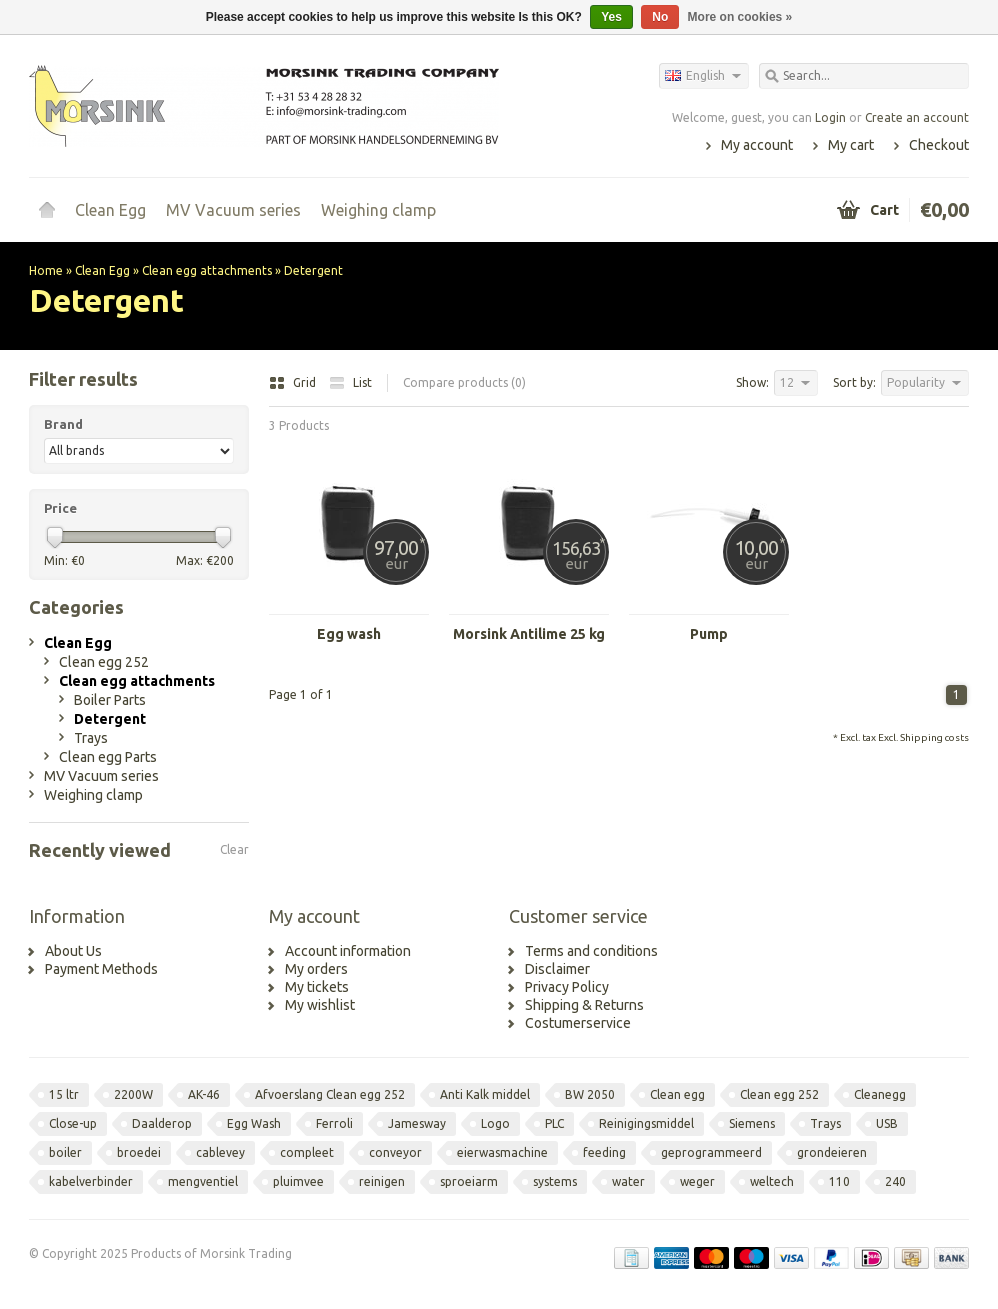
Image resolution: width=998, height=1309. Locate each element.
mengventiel (203, 1181)
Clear (234, 849)
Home (47, 210)
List (350, 382)
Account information (348, 951)
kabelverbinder (91, 1181)
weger (697, 1181)
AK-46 (204, 1094)
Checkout (939, 145)
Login (830, 117)
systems (555, 1181)
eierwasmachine (502, 1152)
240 (895, 1181)
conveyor (395, 1152)
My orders (316, 969)
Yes (611, 17)
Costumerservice (578, 1023)
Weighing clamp (378, 210)
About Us (73, 951)
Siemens (752, 1123)
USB (887, 1123)
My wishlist (320, 1005)
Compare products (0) (464, 382)
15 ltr (64, 1094)
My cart (851, 145)
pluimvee (298, 1181)
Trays (91, 738)
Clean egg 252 (104, 662)
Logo (495, 1123)
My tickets (317, 987)
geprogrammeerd (711, 1152)
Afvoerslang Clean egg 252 (330, 1094)
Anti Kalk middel (485, 1094)
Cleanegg (880, 1094)
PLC (554, 1123)
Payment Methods (101, 969)
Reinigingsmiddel (646, 1123)
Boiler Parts (110, 700)
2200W (133, 1094)
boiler (65, 1152)
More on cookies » (740, 17)
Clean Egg (110, 210)
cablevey (220, 1152)
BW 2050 (590, 1094)
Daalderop (162, 1123)
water (628, 1181)
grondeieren (832, 1152)
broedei (139, 1152)
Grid (294, 382)
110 (839, 1181)
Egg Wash (254, 1123)
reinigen (382, 1181)
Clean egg (677, 1094)
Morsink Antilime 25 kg (529, 634)
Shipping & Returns (584, 1005)
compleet (307, 1152)
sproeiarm (469, 1181)
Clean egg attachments (207, 270)
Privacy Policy (567, 987)
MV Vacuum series (233, 210)
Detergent (313, 270)
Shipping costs (934, 737)
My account (757, 145)
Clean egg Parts (108, 757)
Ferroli (334, 1123)
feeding (604, 1152)
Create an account (917, 117)
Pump (709, 634)
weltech (772, 1181)
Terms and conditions (591, 951)
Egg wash (349, 634)
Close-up (73, 1123)
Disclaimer (557, 969)
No (660, 17)
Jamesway (417, 1123)
